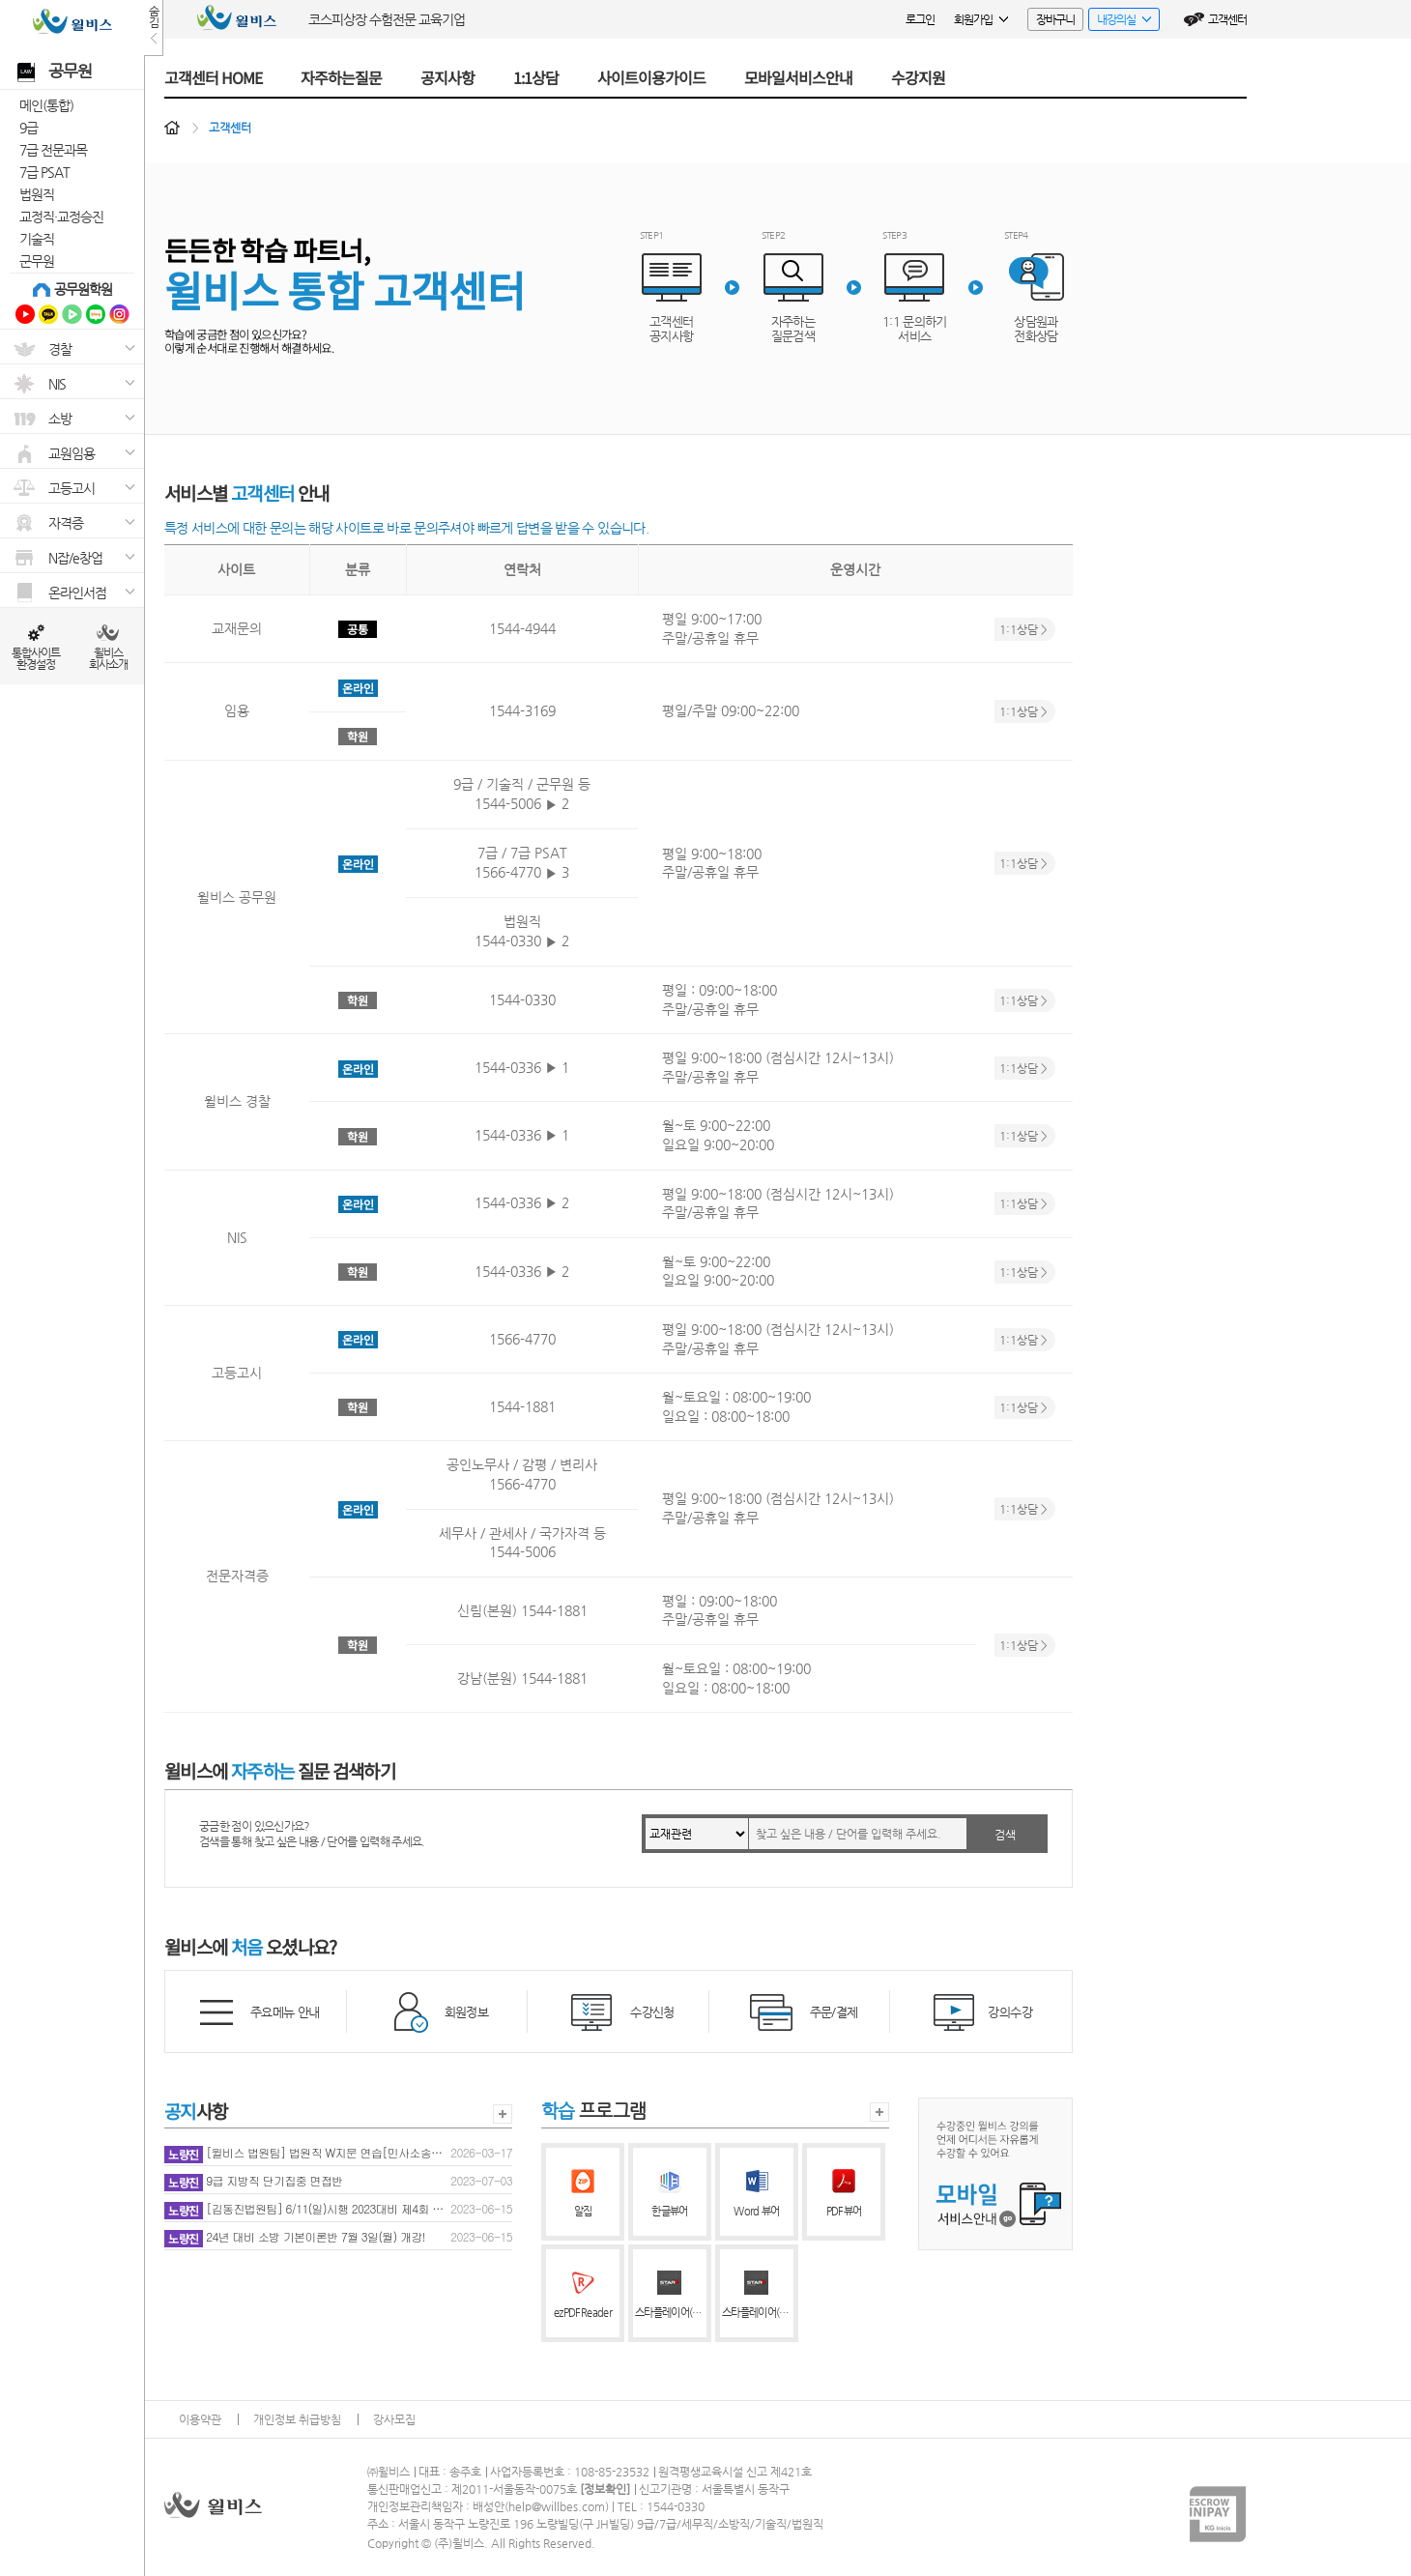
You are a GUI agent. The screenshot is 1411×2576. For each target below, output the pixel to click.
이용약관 (200, 2419)
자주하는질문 (341, 77)
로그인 (920, 19)
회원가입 (981, 19)
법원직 (36, 194)
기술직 (36, 238)
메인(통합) (46, 105)
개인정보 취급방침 (297, 2419)
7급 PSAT (44, 172)
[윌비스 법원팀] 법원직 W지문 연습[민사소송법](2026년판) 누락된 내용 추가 (306, 2153)
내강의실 (1119, 22)
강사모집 (394, 2419)
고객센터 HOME (213, 77)
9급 (28, 127)
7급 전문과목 (53, 150)
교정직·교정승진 (61, 216)
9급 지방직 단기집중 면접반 (253, 2181)
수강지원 (918, 77)
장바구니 (1055, 19)
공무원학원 (83, 289)
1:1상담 (536, 77)
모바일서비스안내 (798, 77)
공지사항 (447, 77)
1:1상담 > (1023, 629)
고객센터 (1227, 19)
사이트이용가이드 (651, 77)
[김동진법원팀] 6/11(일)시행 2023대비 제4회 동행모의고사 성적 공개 (306, 2209)
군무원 (36, 261)
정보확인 (605, 2489)
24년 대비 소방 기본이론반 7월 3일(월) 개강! (294, 2237)
